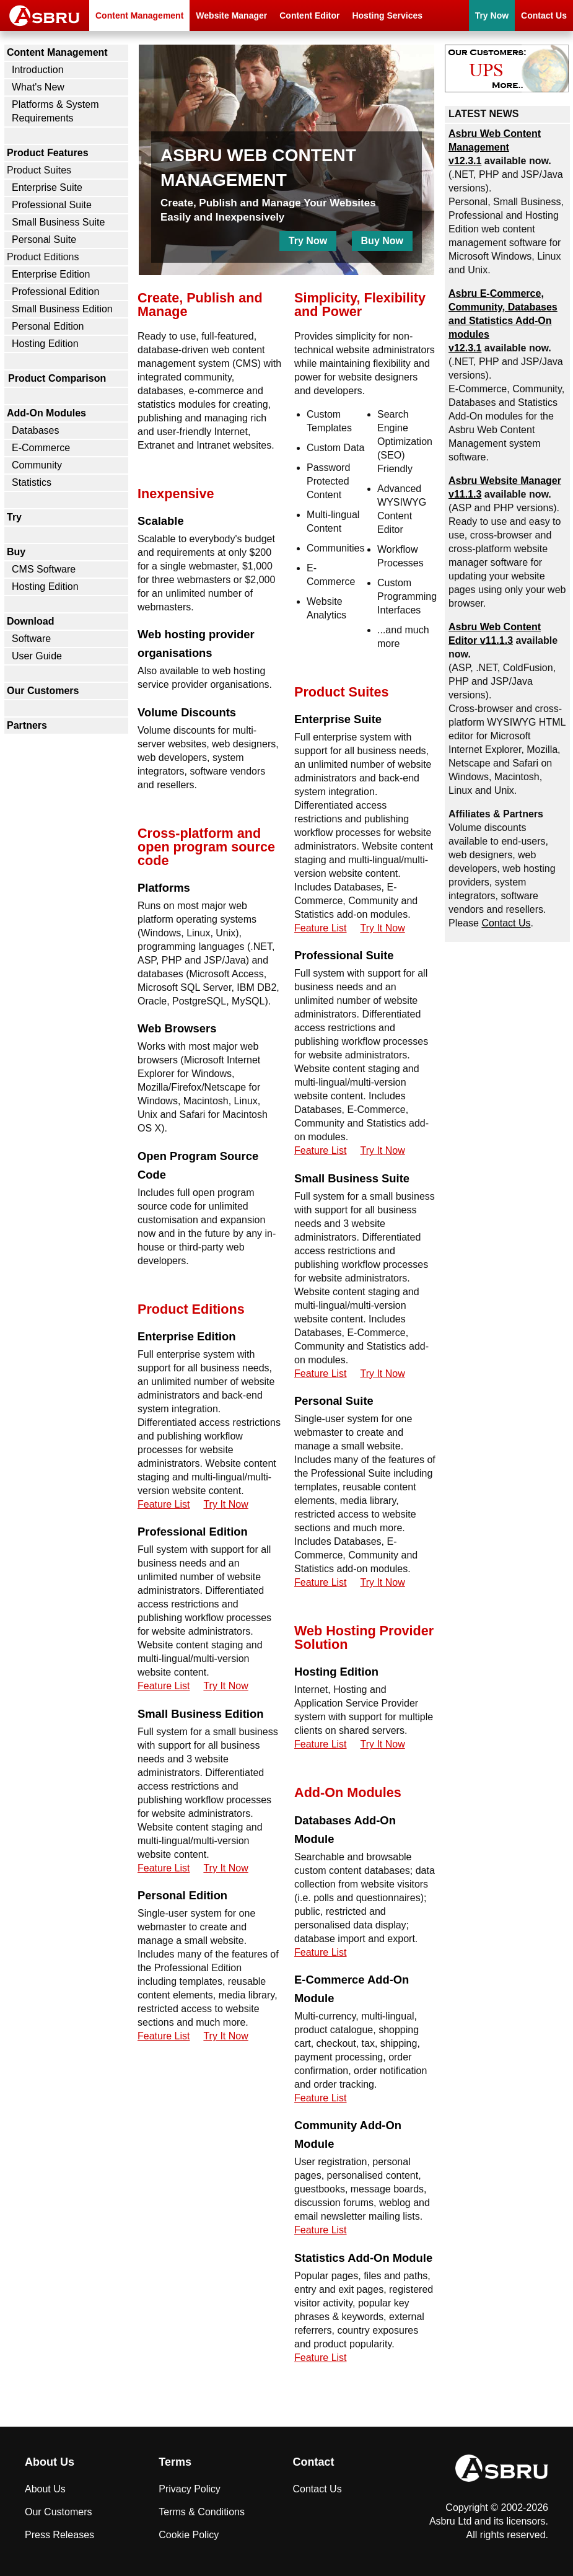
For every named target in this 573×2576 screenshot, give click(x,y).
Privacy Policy (190, 2489)
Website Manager (231, 15)
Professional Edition (55, 291)
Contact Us (544, 15)
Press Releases (59, 2535)
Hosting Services (387, 15)
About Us (45, 2489)
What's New (38, 87)
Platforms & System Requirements (55, 111)
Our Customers (43, 690)
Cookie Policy (189, 2535)
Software (31, 638)
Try (14, 517)
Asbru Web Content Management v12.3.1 (494, 147)
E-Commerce (41, 447)
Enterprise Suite (47, 187)
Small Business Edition (62, 309)
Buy (16, 552)
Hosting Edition (45, 343)
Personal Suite (44, 239)
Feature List (164, 1504)
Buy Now (382, 240)
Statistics (31, 482)
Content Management (139, 15)
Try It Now (225, 1504)
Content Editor (309, 15)
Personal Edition (48, 326)
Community (37, 465)
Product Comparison (57, 378)
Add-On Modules (46, 413)
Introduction (38, 69)
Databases (35, 430)
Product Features (48, 152)
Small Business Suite (58, 222)
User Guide (37, 656)
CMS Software (44, 569)
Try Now (492, 15)
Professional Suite (52, 205)
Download (30, 621)
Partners (27, 725)
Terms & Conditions (202, 2512)
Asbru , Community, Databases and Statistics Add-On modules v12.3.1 (503, 320)
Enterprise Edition (51, 274)
